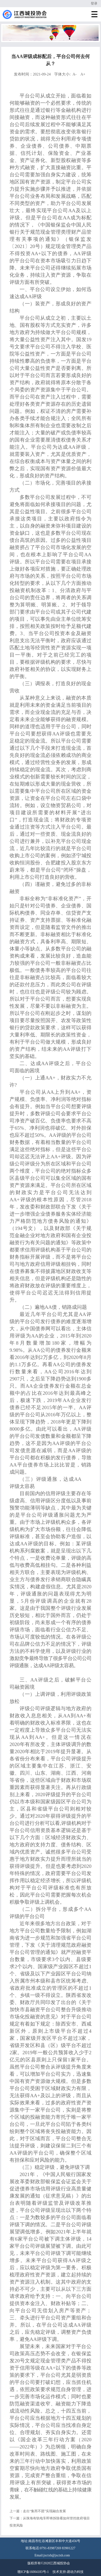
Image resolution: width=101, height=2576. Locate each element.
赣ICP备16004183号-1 (33, 2572)
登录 (94, 3)
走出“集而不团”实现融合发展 (44, 2511)
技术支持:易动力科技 (68, 2572)
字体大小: (69, 74)
